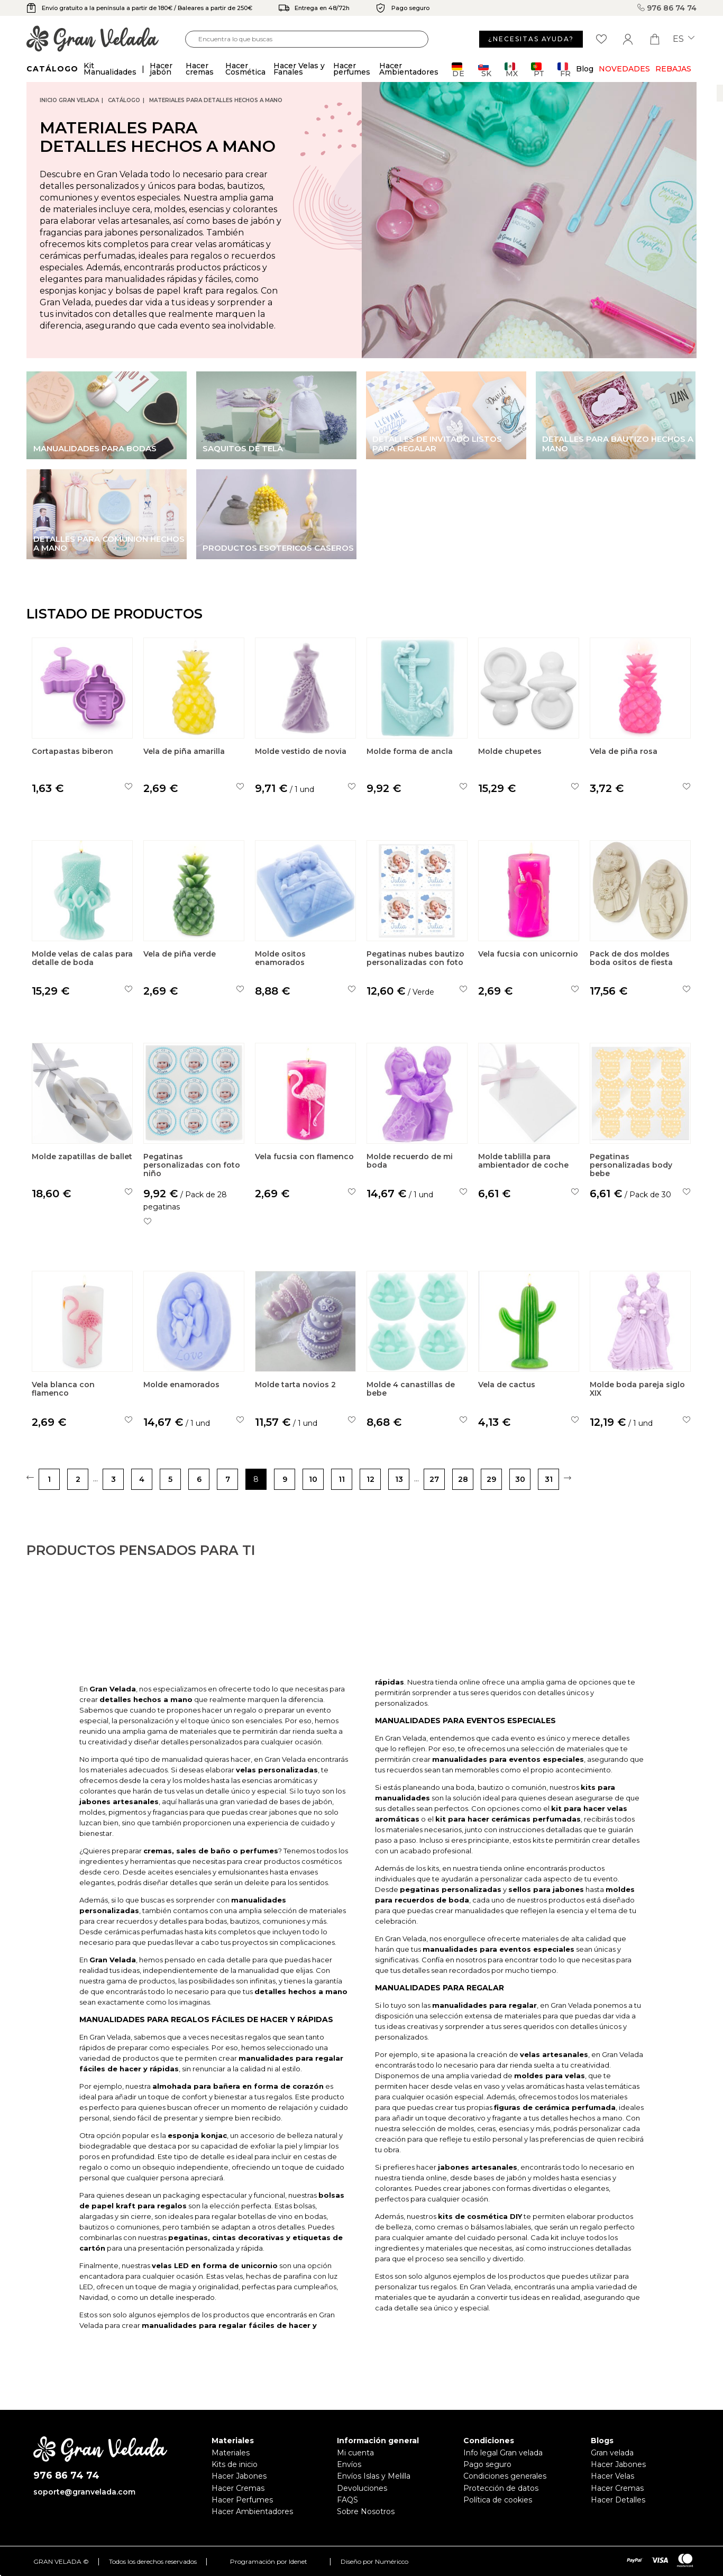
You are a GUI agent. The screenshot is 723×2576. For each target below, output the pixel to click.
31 (549, 1479)
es (683, 39)
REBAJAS (673, 69)
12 (370, 1479)
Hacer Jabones (239, 2476)
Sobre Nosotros (366, 2511)
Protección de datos (500, 2488)
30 (520, 1479)
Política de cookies (497, 2500)
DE (458, 69)
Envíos (349, 2464)
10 (313, 1479)
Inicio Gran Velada (69, 100)
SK (484, 69)
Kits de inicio (235, 2464)
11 (341, 1479)
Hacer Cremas (238, 2488)
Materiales (231, 2452)
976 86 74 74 (667, 8)
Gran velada (612, 2452)
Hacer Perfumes (242, 2500)
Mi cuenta (355, 2452)
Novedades (624, 69)
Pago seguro (487, 2464)
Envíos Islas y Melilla (373, 2476)
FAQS (347, 2500)
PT (537, 69)
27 (434, 1479)
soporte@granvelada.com (84, 2492)
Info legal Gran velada (503, 2452)
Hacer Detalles (618, 2500)
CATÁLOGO (124, 100)
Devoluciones (362, 2488)
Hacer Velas (612, 2476)
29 (491, 1479)
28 (463, 1479)
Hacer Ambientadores (252, 2511)
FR (564, 69)
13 (399, 1479)
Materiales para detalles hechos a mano (215, 100)
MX (511, 69)
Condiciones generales (504, 2476)
